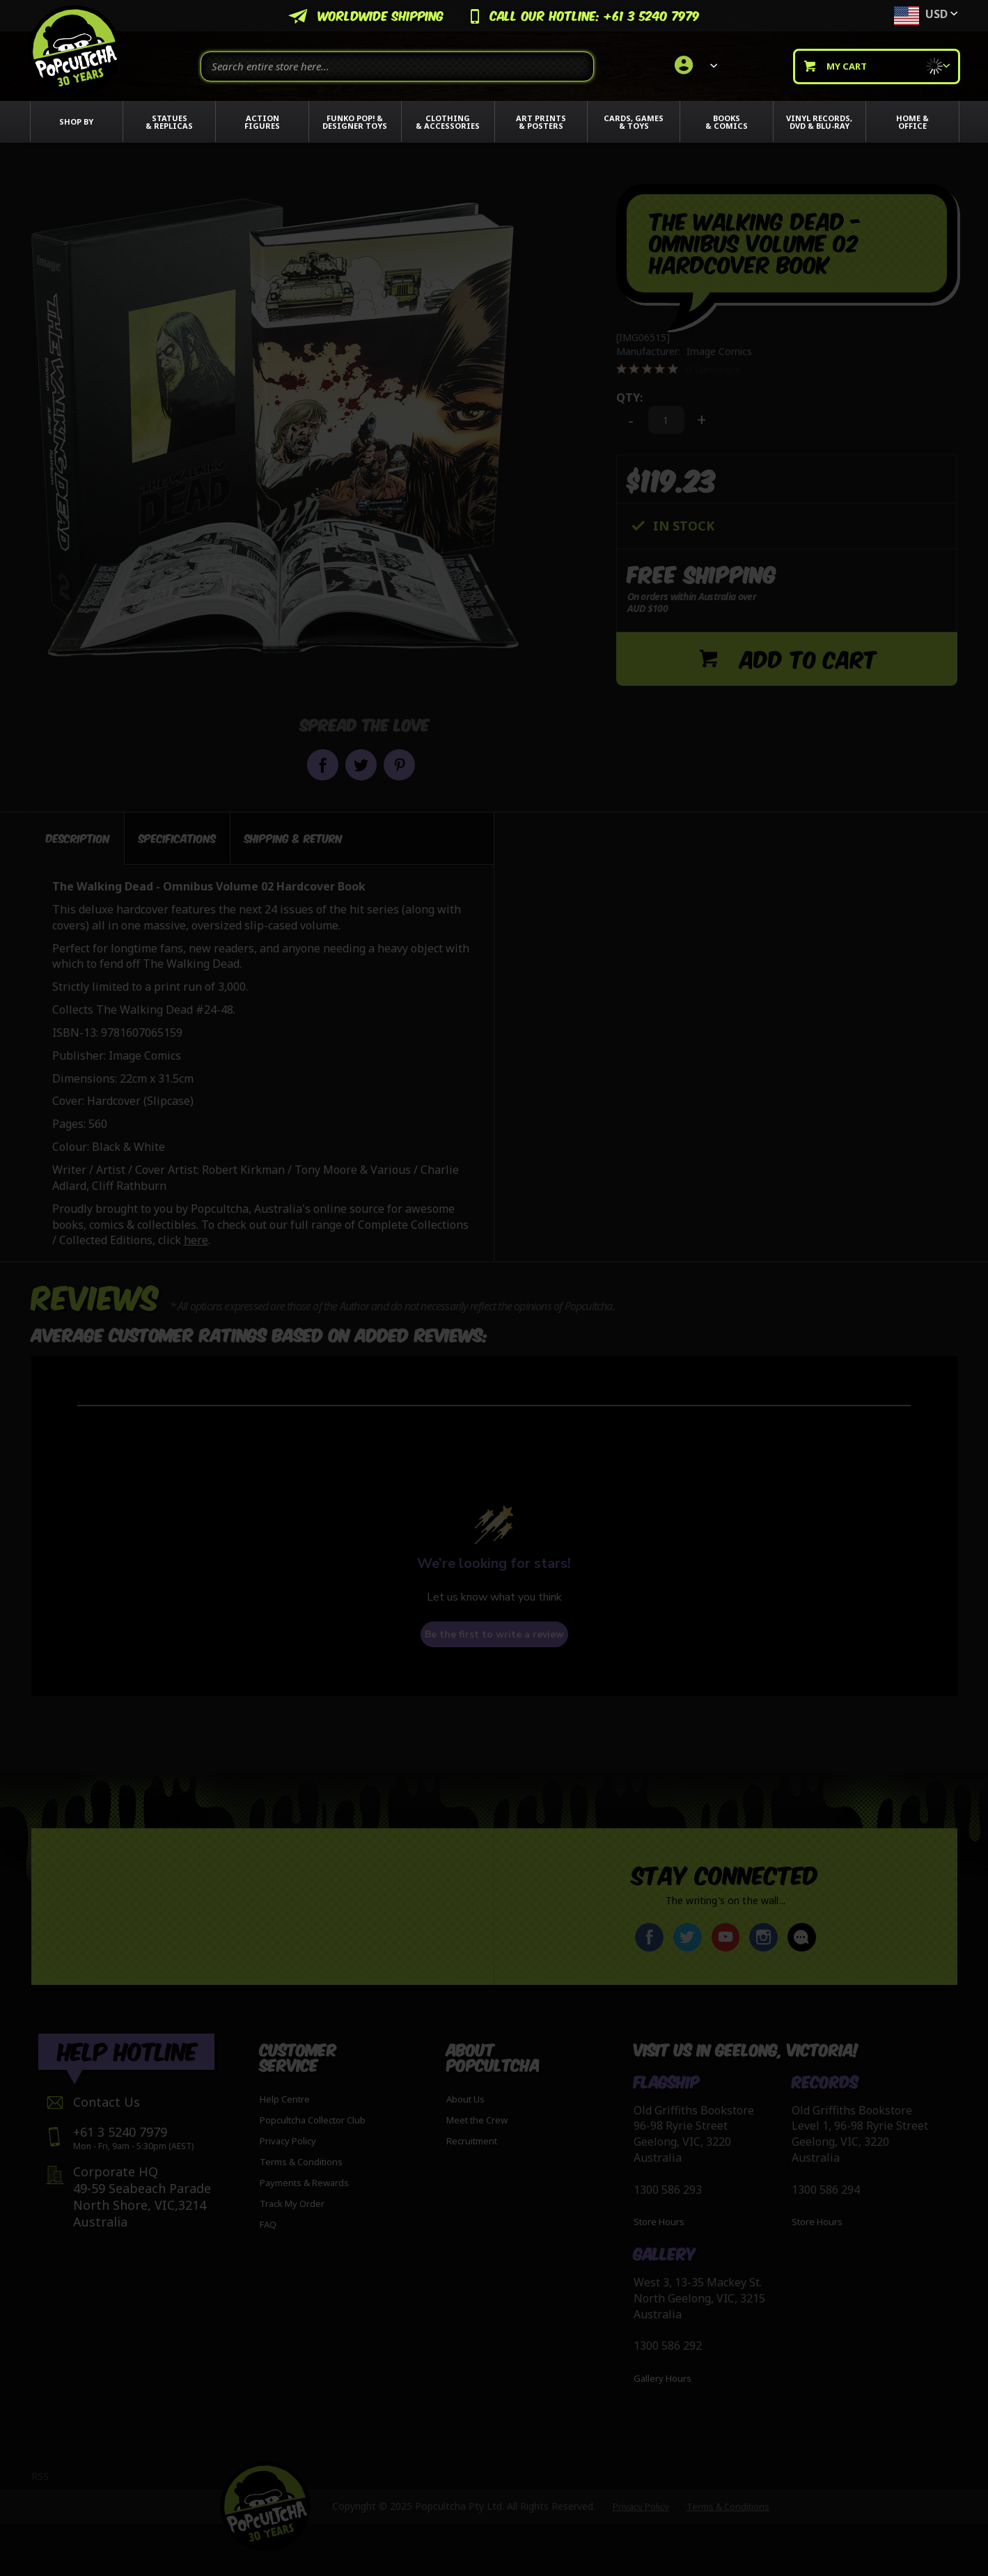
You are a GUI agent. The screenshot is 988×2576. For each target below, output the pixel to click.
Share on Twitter (361, 764)
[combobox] (397, 66)
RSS (40, 2476)
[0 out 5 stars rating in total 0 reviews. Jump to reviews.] (678, 369)
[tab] (78, 838)
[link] (694, 66)
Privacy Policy (288, 2141)
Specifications (177, 838)
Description (78, 838)
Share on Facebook (322, 764)
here (196, 1240)
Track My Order (292, 2203)
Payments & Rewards (304, 2182)
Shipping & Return (293, 838)
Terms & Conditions (301, 2161)
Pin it (399, 764)
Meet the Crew (477, 2120)
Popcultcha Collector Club (313, 2120)
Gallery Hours (662, 2378)
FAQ (268, 2224)
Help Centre (285, 2099)
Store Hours (659, 2221)
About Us (465, 2099)
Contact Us (106, 2102)
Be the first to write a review (494, 1634)
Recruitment (471, 2141)
